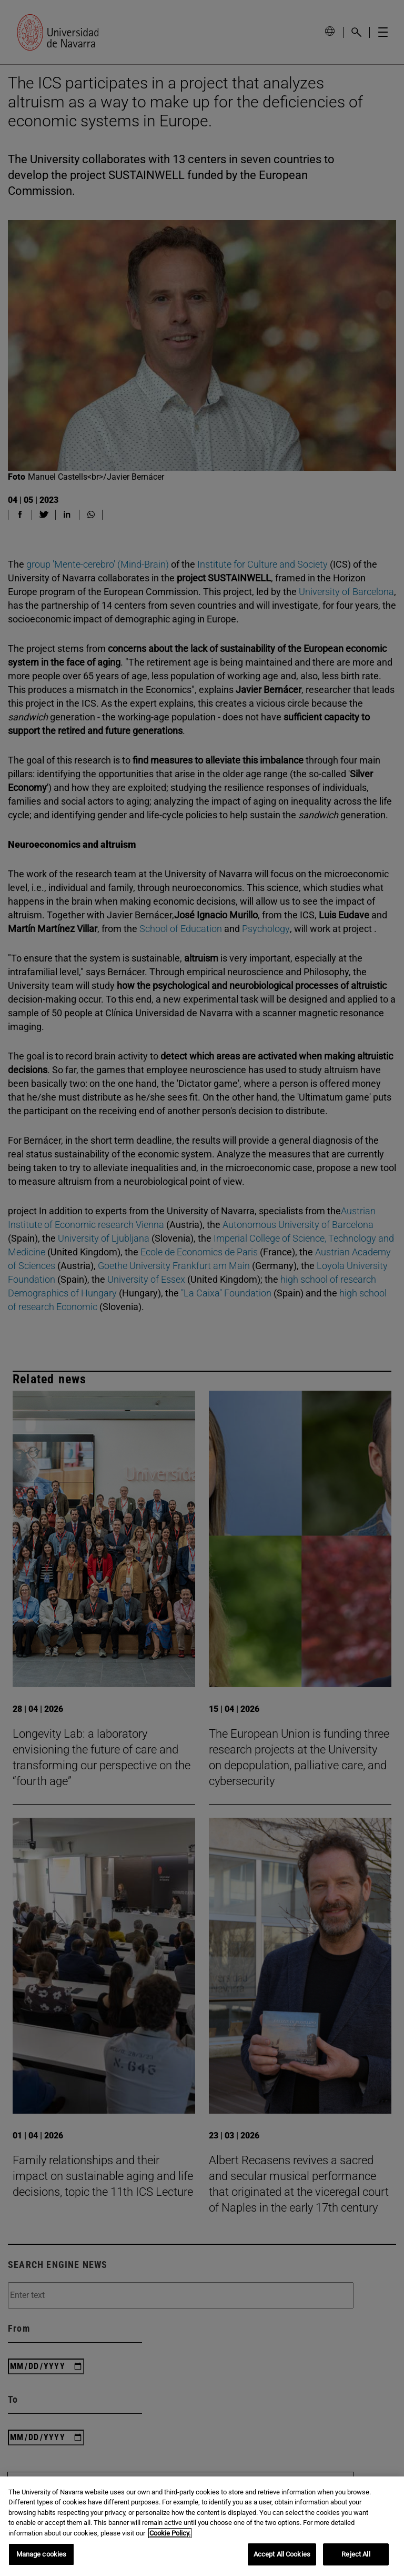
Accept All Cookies (282, 2554)
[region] (202, 2526)
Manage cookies (41, 2554)
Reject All (355, 2554)
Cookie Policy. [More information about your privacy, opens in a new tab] (169, 2533)
